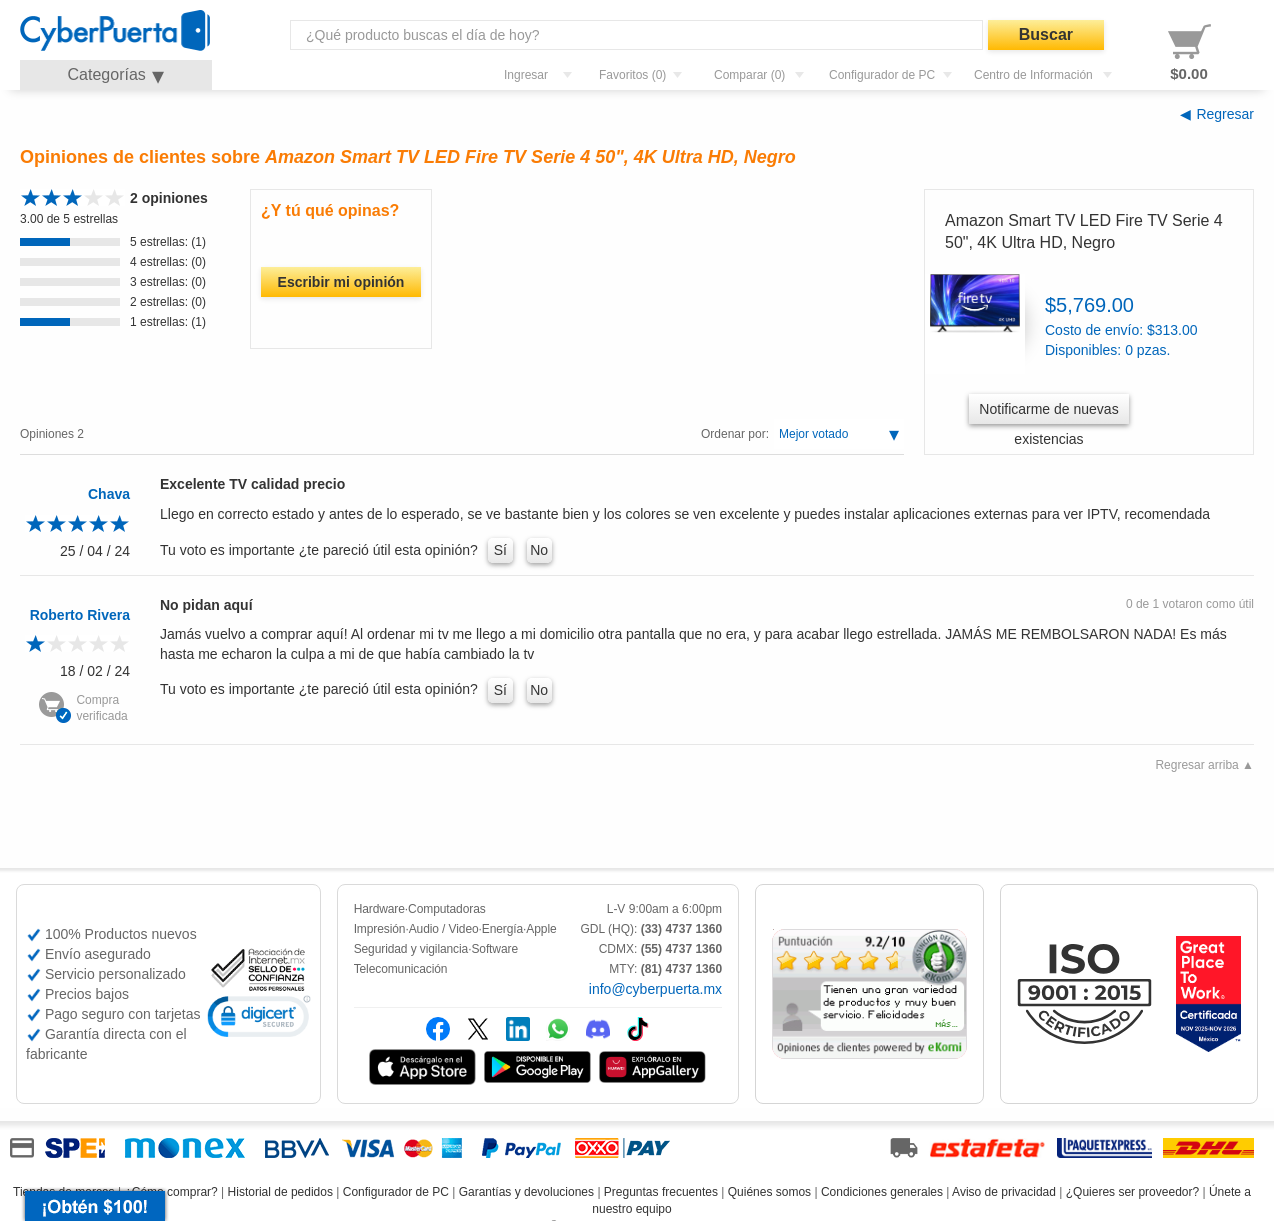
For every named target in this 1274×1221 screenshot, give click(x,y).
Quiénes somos (769, 1192)
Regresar (1225, 114)
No (539, 550)
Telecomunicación (401, 969)
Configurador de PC (396, 1192)
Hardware (379, 909)
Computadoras (447, 909)
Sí (500, 550)
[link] (259, 1019)
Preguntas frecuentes (661, 1192)
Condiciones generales (882, 1192)
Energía (502, 929)
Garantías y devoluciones (526, 1192)
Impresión (380, 929)
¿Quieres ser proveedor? (1132, 1192)
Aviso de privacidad (1004, 1192)
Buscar (1046, 34)
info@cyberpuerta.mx (655, 989)
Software (494, 949)
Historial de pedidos (280, 1192)
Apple (541, 929)
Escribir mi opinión (341, 282)
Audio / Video (444, 929)
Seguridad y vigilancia (411, 949)
